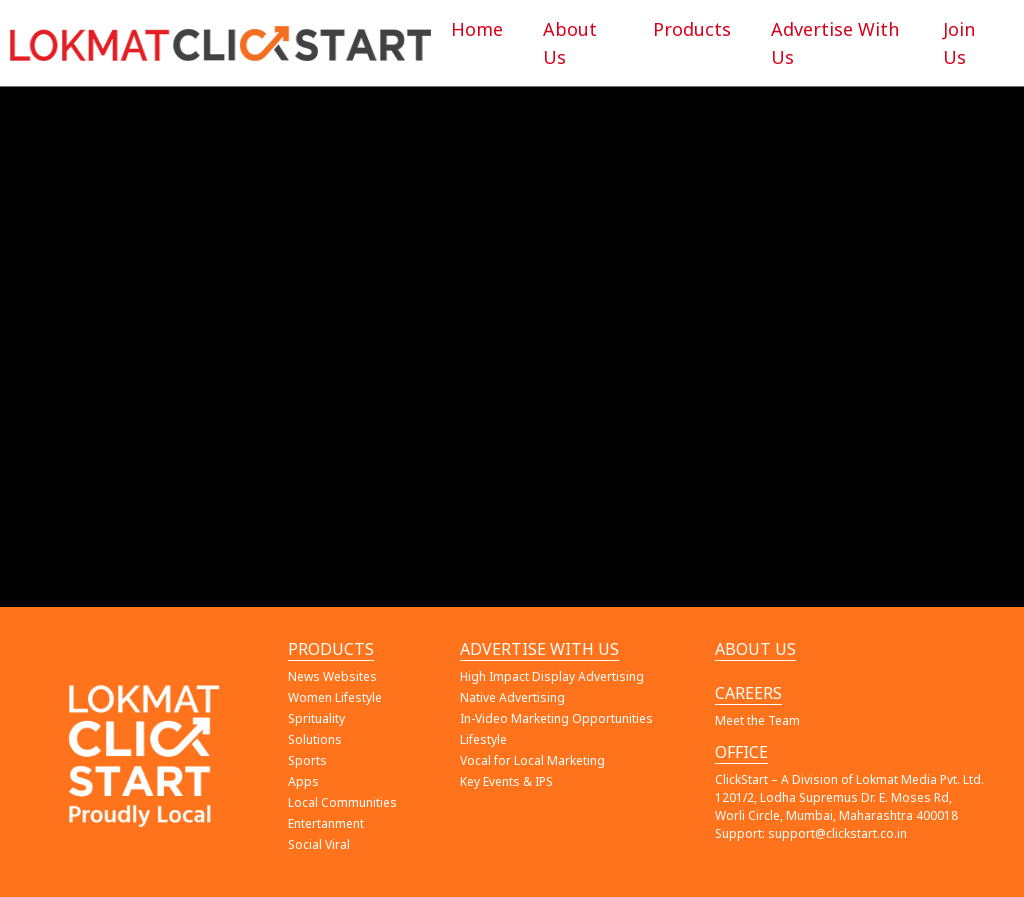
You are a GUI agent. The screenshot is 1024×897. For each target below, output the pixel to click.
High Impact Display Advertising (552, 676)
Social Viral (319, 844)
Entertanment (326, 823)
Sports (307, 760)
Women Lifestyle (335, 697)
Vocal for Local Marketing (532, 760)
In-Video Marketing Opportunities (556, 718)
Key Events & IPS (506, 781)
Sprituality (316, 718)
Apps (303, 781)
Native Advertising (512, 697)
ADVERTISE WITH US (539, 649)
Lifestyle (483, 739)
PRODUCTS (331, 649)
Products (692, 29)
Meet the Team (757, 720)
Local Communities (342, 802)
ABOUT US (755, 649)
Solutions (315, 739)
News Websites (332, 676)
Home (477, 29)
